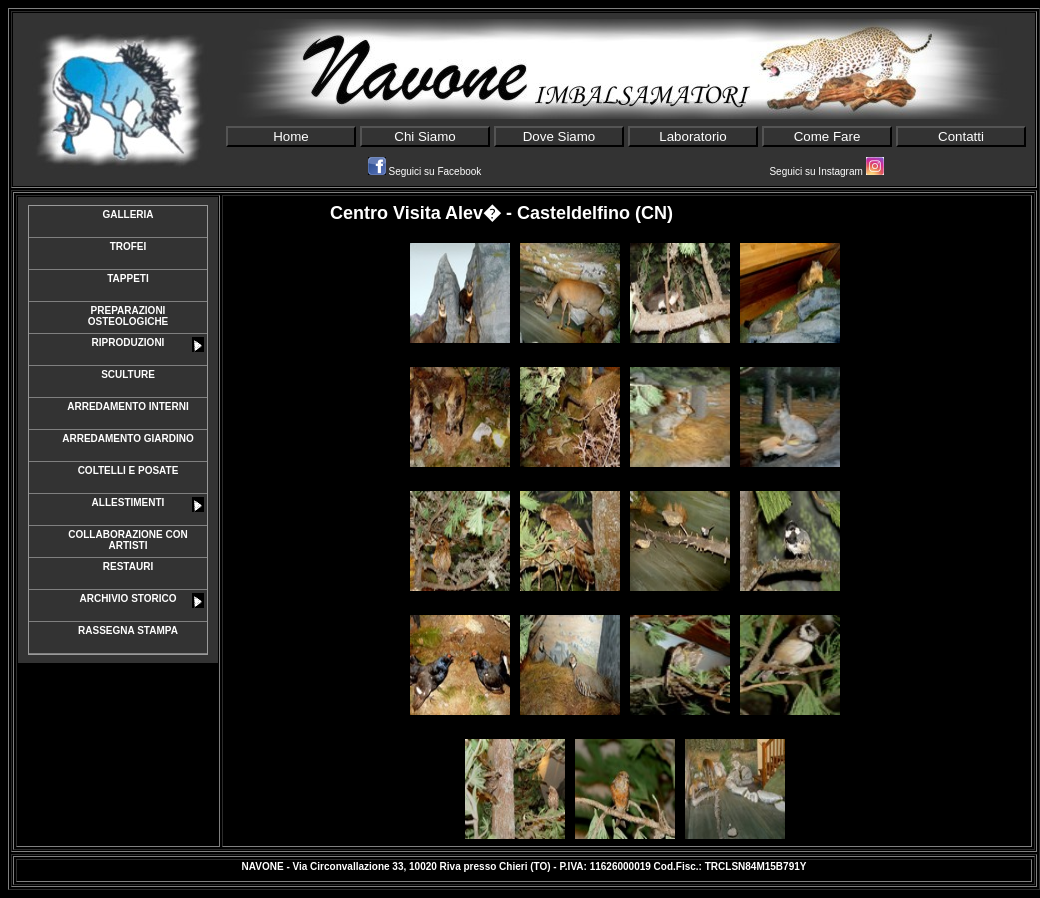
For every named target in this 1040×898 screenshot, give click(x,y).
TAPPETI (127, 278)
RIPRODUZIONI (148, 344)
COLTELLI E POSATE (128, 470)
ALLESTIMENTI (148, 504)
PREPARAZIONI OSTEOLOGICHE (128, 316)
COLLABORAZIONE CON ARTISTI (127, 540)
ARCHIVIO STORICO (141, 600)
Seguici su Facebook (425, 171)
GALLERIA (127, 214)
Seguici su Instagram (826, 171)
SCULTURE (128, 374)
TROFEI (128, 246)
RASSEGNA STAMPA (128, 630)
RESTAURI (128, 566)
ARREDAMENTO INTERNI (127, 406)
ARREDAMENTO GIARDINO (127, 438)
